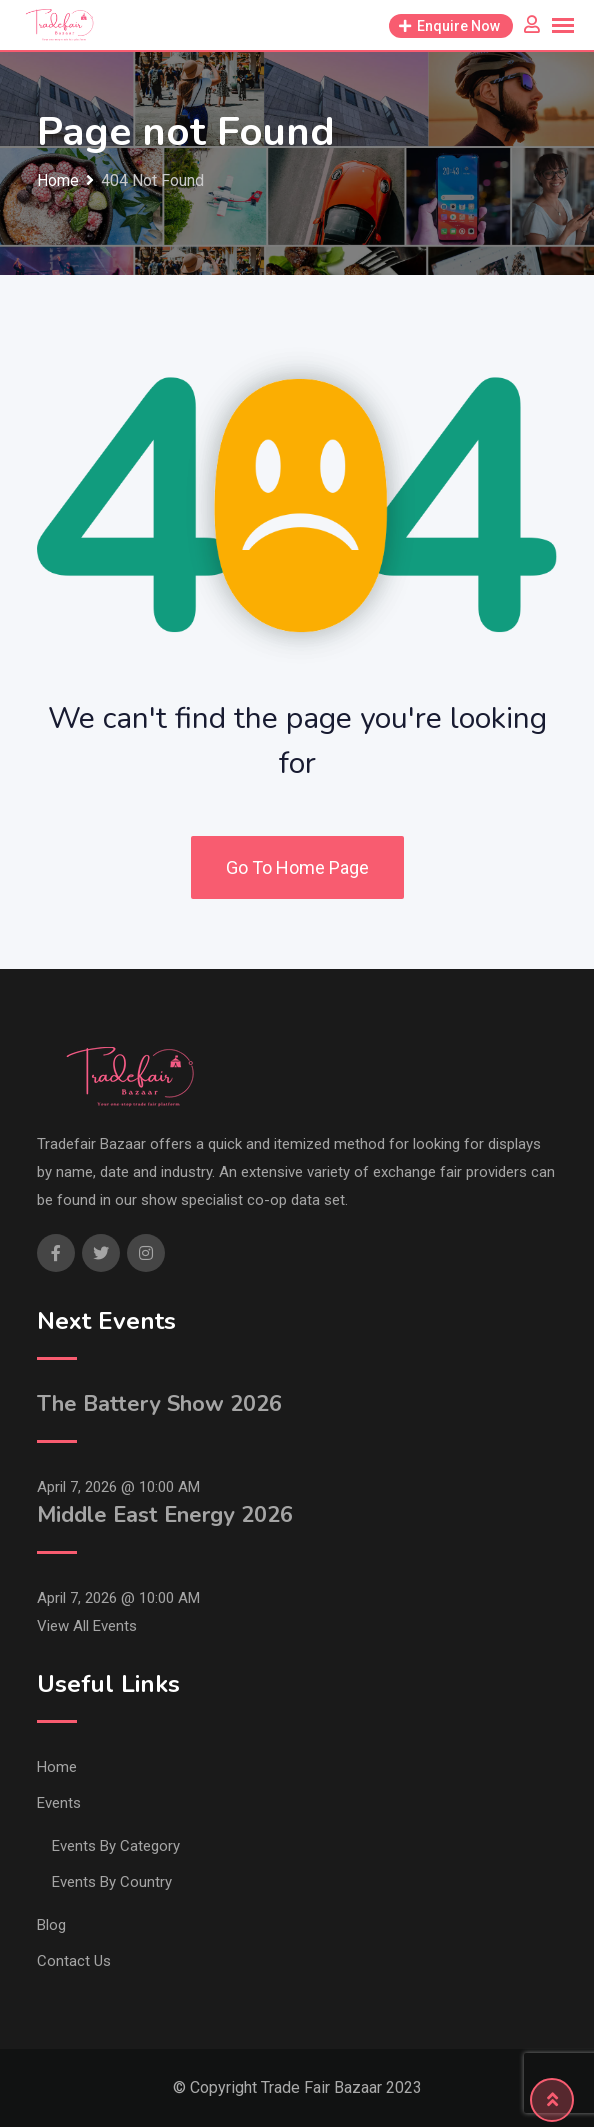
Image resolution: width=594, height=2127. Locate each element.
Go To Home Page (297, 867)
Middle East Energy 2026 (165, 1515)
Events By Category (116, 1846)
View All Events (87, 1626)
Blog (51, 1925)
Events (59, 1803)
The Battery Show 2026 (159, 1404)
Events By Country (112, 1882)
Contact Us (74, 1961)
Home (57, 1767)
